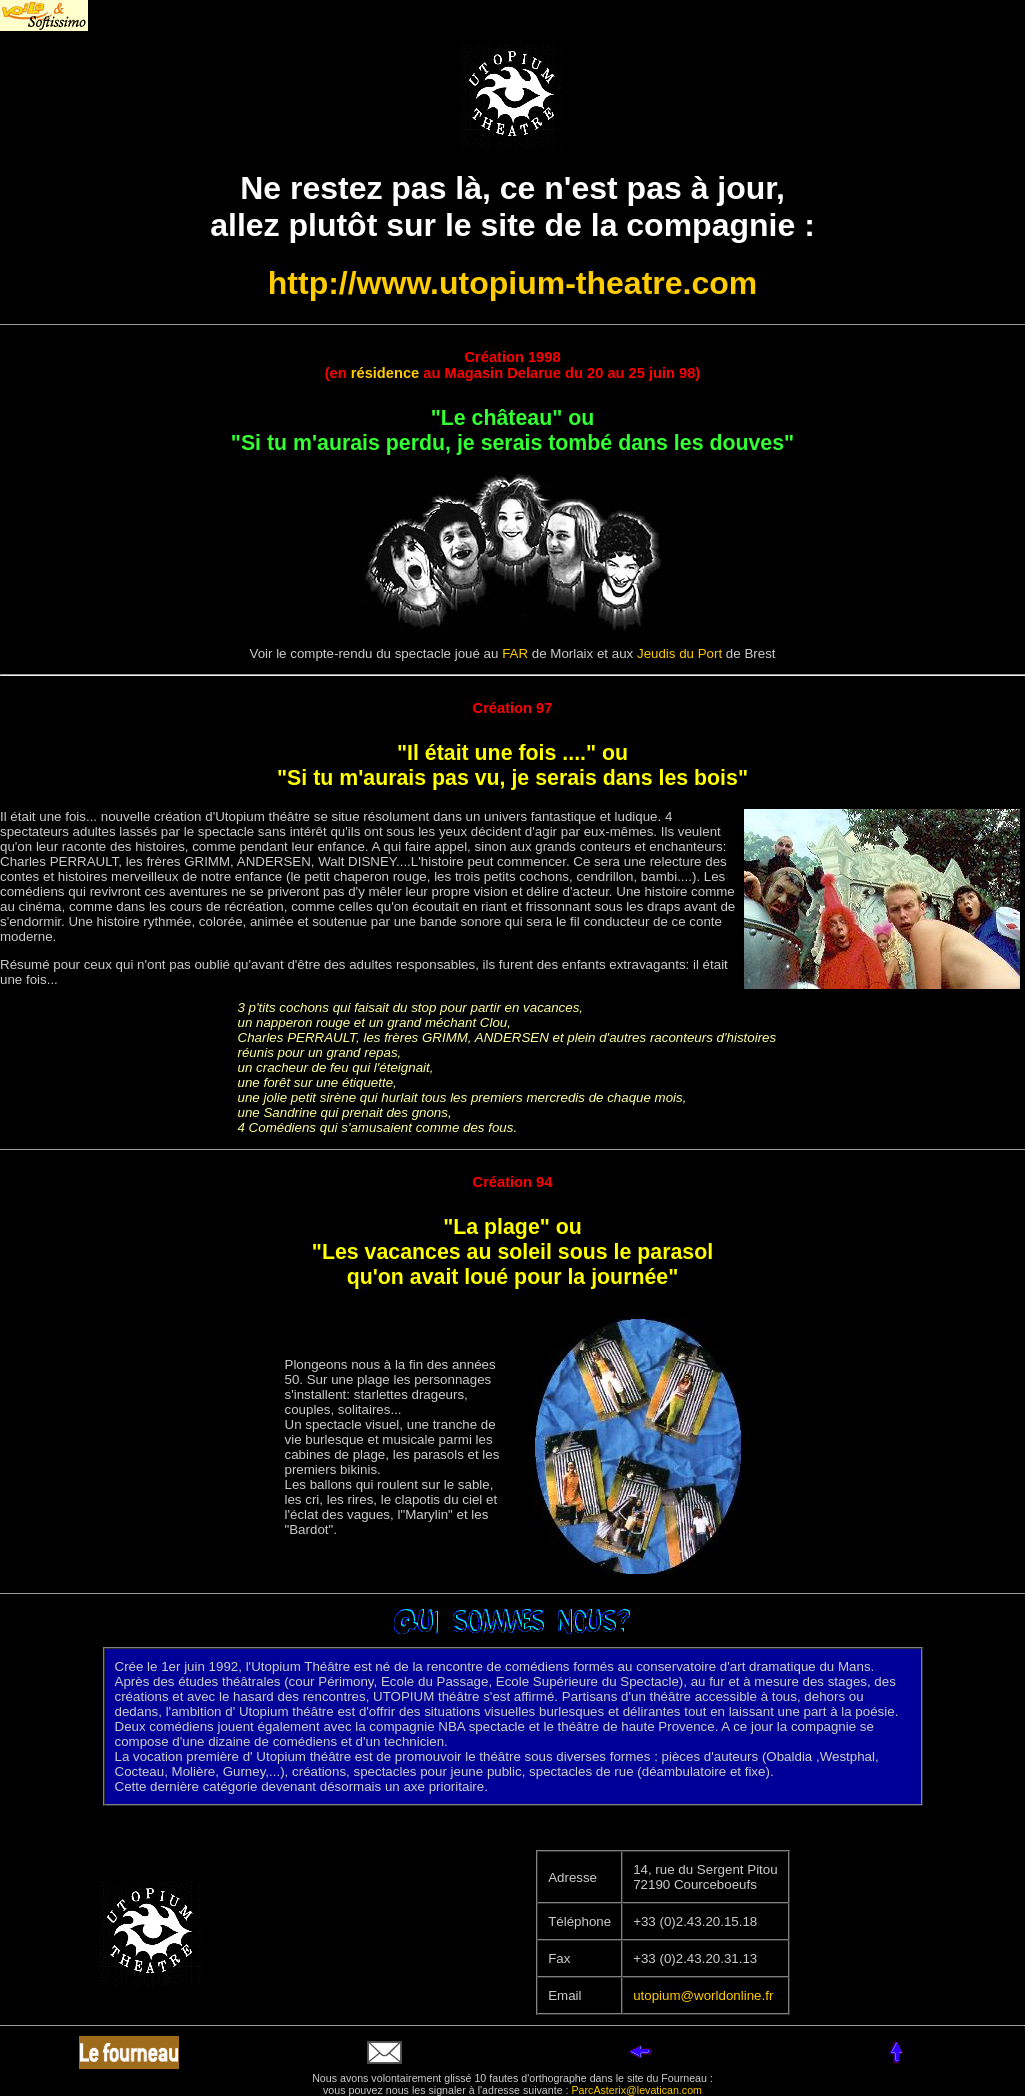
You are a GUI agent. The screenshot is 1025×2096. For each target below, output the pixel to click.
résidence (385, 373)
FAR (515, 653)
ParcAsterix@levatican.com (637, 2090)
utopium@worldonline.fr (703, 1995)
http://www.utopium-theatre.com (512, 283)
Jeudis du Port (679, 653)
